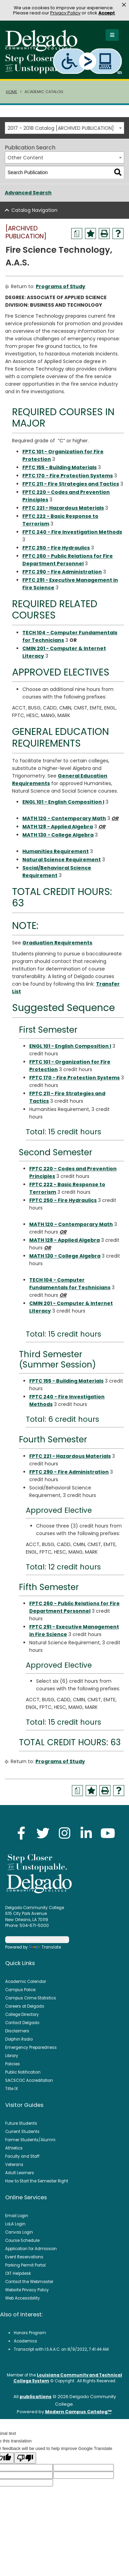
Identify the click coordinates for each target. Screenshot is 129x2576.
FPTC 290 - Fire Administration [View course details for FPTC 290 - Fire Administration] (62, 571)
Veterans (14, 2164)
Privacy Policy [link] (65, 13)
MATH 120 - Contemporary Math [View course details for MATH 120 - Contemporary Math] (64, 818)
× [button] (124, 4)
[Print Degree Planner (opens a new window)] (76, 233)
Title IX (11, 2088)
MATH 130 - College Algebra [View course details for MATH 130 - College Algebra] (58, 834)
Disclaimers (17, 2031)
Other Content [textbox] (25, 157)
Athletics (14, 2148)
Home (11, 91)
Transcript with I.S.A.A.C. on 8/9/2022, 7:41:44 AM (61, 2349)
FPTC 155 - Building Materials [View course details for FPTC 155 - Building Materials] (59, 467)
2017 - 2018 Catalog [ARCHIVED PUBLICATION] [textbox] (61, 128)
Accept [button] (106, 13)
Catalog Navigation (34, 210)
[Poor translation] (25, 2458)
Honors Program (30, 2333)
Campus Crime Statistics (30, 1998)
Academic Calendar (25, 1981)
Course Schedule (22, 2240)
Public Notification (23, 2072)
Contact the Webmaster (29, 2281)
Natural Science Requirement (61, 859)
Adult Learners (19, 2173)
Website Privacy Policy (27, 2290)
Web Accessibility (22, 2298)
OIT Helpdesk (18, 2273)
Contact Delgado (22, 2022)
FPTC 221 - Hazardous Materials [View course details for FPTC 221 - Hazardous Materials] (63, 507)
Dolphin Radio (19, 2039)
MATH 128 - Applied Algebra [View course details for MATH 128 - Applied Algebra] (57, 826)
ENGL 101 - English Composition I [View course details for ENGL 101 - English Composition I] (63, 801)
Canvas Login (19, 2232)
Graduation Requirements (57, 942)
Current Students (22, 2131)
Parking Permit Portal (25, 2265)
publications (36, 2396)
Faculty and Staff (22, 2156)
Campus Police (20, 1990)
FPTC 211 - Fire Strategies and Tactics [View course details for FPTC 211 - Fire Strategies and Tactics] (70, 483)
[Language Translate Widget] (37, 1939)
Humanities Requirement (55, 851)
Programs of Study (60, 286)
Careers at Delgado (24, 2006)
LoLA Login (15, 2224)
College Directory (22, 2014)
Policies (12, 2064)
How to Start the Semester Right (36, 2181)
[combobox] (64, 128)
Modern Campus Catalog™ (78, 2411)
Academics (25, 2341)
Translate (45, 1947)
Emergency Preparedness (31, 2047)
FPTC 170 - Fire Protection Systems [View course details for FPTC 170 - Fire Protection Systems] (67, 475)
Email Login (16, 2215)
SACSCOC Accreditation (29, 2080)
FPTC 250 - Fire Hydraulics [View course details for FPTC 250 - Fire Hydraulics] (56, 547)
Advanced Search (28, 192)
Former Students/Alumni (30, 2140)
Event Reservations (24, 2257)
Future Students (21, 2123)
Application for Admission (31, 2248)
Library (11, 2055)
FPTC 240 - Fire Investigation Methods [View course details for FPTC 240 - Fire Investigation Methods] (72, 532)
